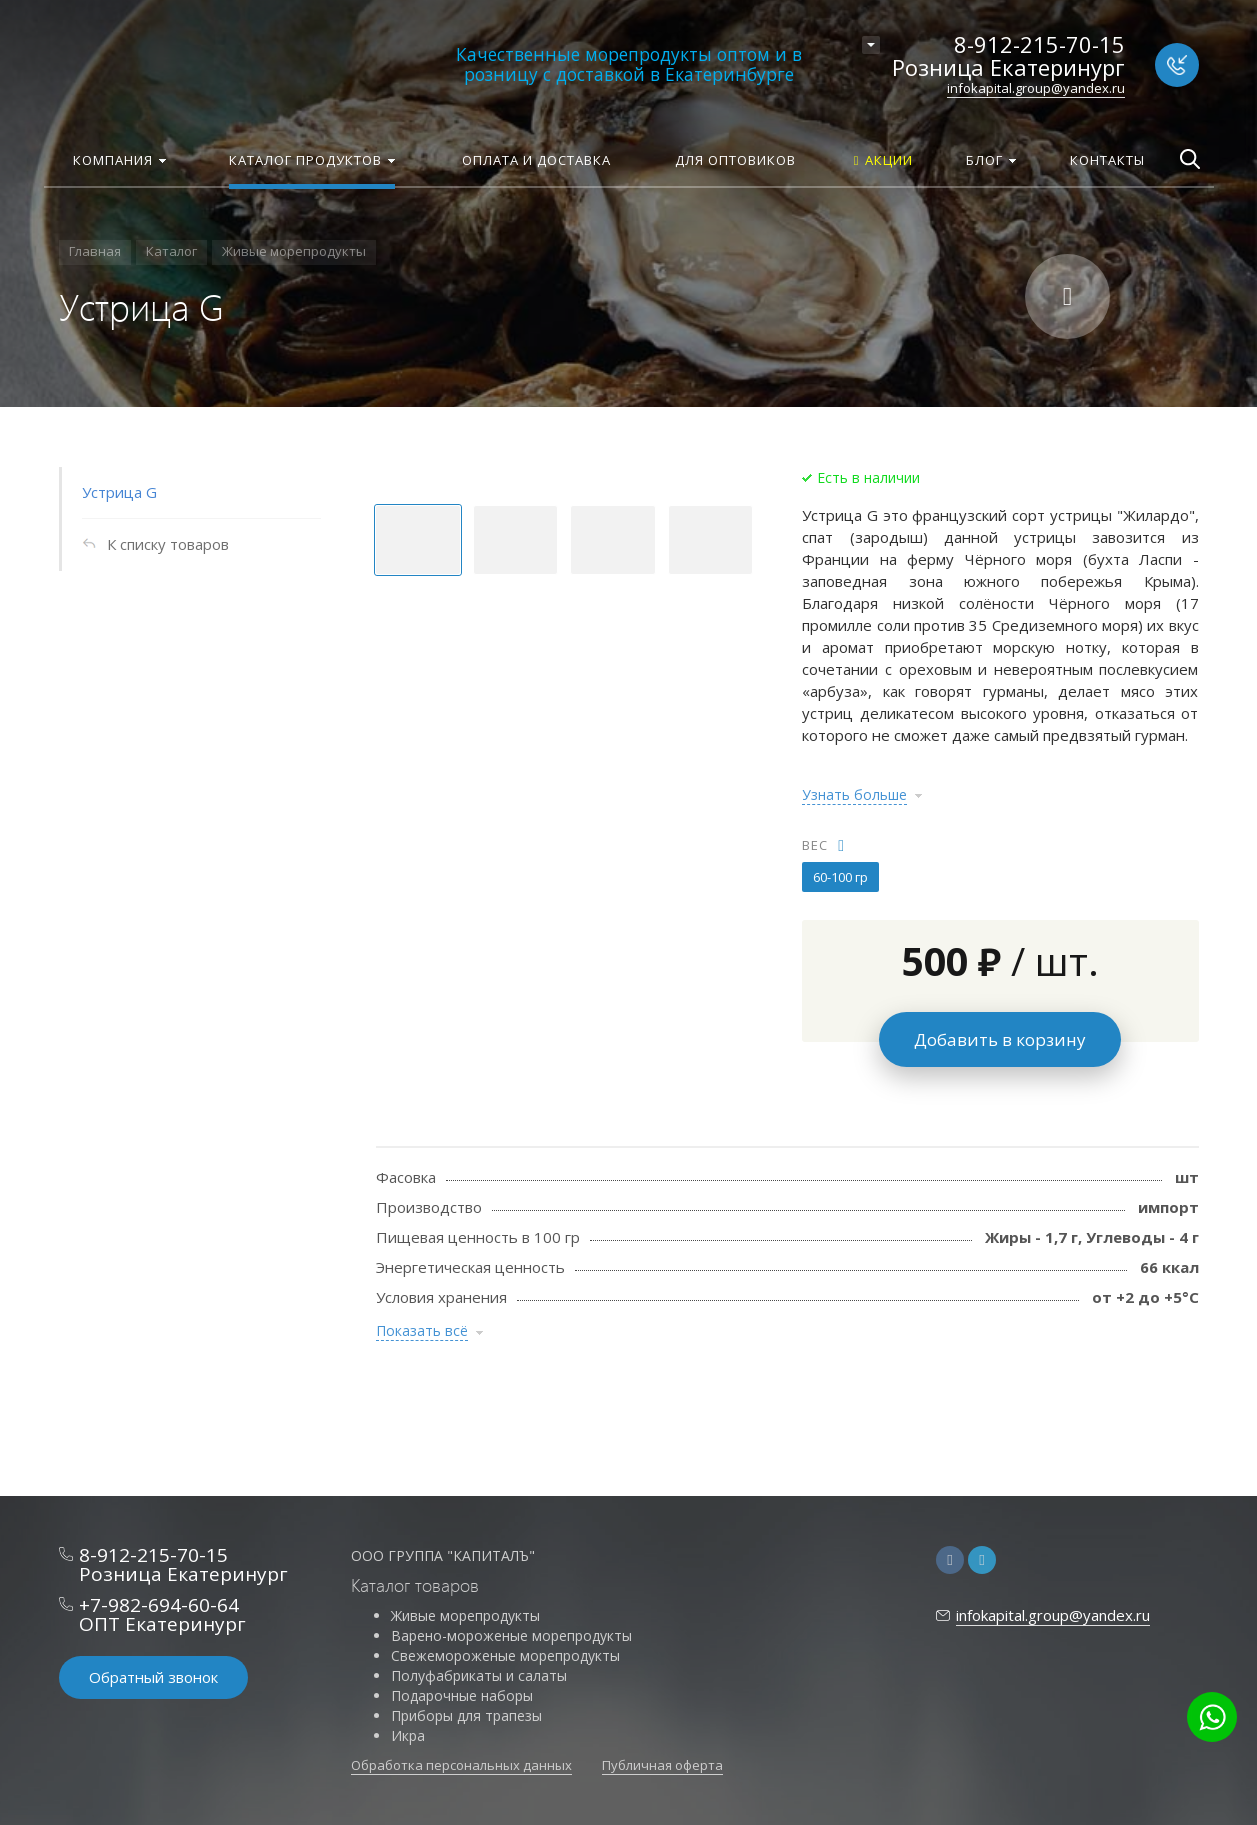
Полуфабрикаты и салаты (479, 1675)
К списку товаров (168, 544)
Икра (408, 1735)
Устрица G (119, 492)
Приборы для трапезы (466, 1715)
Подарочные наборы (462, 1695)
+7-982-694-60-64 (159, 1605)
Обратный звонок (153, 1677)
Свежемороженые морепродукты (505, 1655)
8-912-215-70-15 (1039, 44)
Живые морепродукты (465, 1615)
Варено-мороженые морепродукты (511, 1635)
